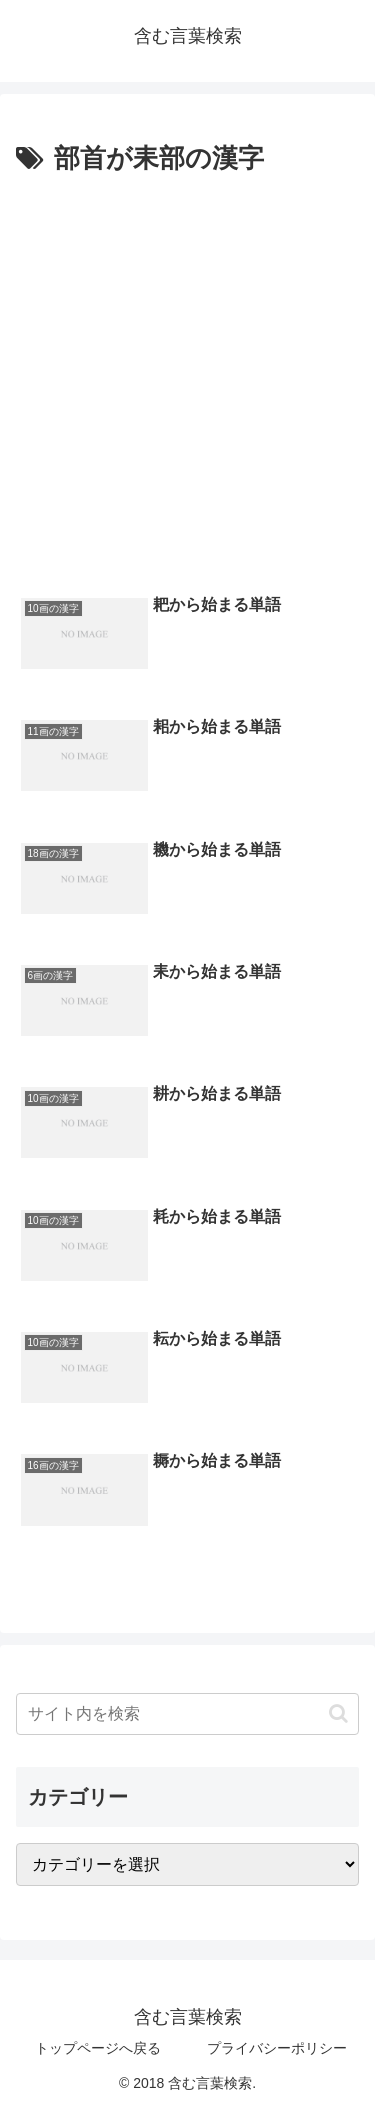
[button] (338, 1713)
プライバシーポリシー (277, 2048)
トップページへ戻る (98, 2048)
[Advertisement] (187, 379)
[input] (187, 1714)
